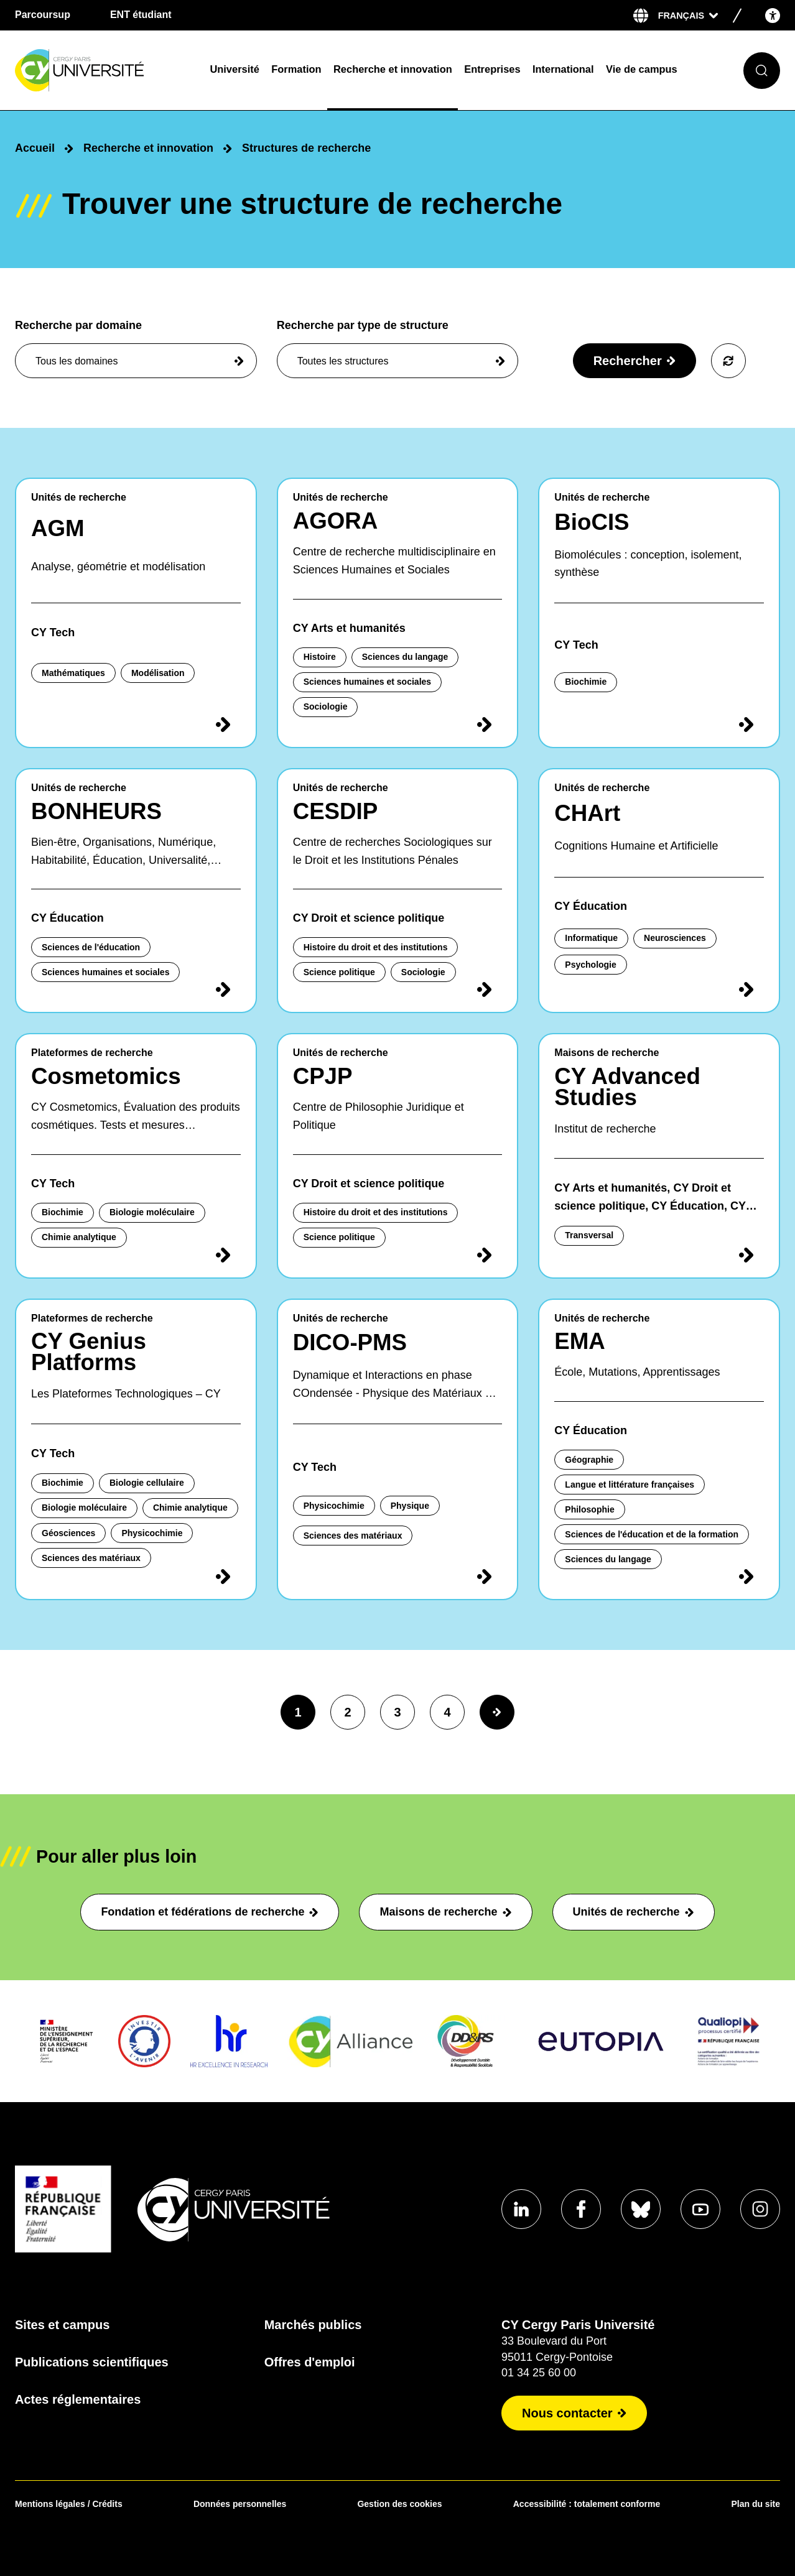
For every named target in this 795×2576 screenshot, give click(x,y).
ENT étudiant (141, 14)
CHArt (587, 813)
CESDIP (335, 811)
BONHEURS (96, 811)
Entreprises (492, 69)
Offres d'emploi (309, 2362)
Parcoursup (42, 14)
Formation (296, 69)
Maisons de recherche (445, 1912)
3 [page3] (397, 1712)
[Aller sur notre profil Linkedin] (521, 2209)
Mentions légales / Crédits (69, 2504)
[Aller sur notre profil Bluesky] (641, 2209)
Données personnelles (239, 2504)
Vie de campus (641, 69)
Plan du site (755, 2504)
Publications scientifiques (92, 2362)
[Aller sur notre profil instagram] (760, 2209)
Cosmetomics (106, 1076)
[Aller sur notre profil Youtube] (700, 2209)
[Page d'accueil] (104, 70)
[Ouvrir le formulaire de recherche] (761, 70)
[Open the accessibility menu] (772, 15)
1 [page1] (297, 1712)
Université (234, 69)
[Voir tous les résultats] (728, 360)
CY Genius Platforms (88, 1351)
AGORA (335, 521)
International (563, 69)
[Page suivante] (497, 1712)
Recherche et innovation (392, 69)
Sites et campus (62, 2325)
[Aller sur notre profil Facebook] (581, 2209)
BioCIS (591, 522)
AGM (58, 528)
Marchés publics (313, 2325)
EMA (579, 1341)
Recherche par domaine (136, 348)
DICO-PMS (350, 1342)
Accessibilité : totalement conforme (587, 2504)
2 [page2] (347, 1712)
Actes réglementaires (78, 2399)
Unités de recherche (633, 1912)
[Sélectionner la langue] (688, 15)
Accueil (35, 148)
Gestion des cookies (399, 2504)
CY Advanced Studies (627, 1086)
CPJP (323, 1076)
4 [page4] (447, 1712)
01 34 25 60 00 (538, 2372)
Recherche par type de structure (398, 348)
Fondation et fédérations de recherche (209, 1912)
